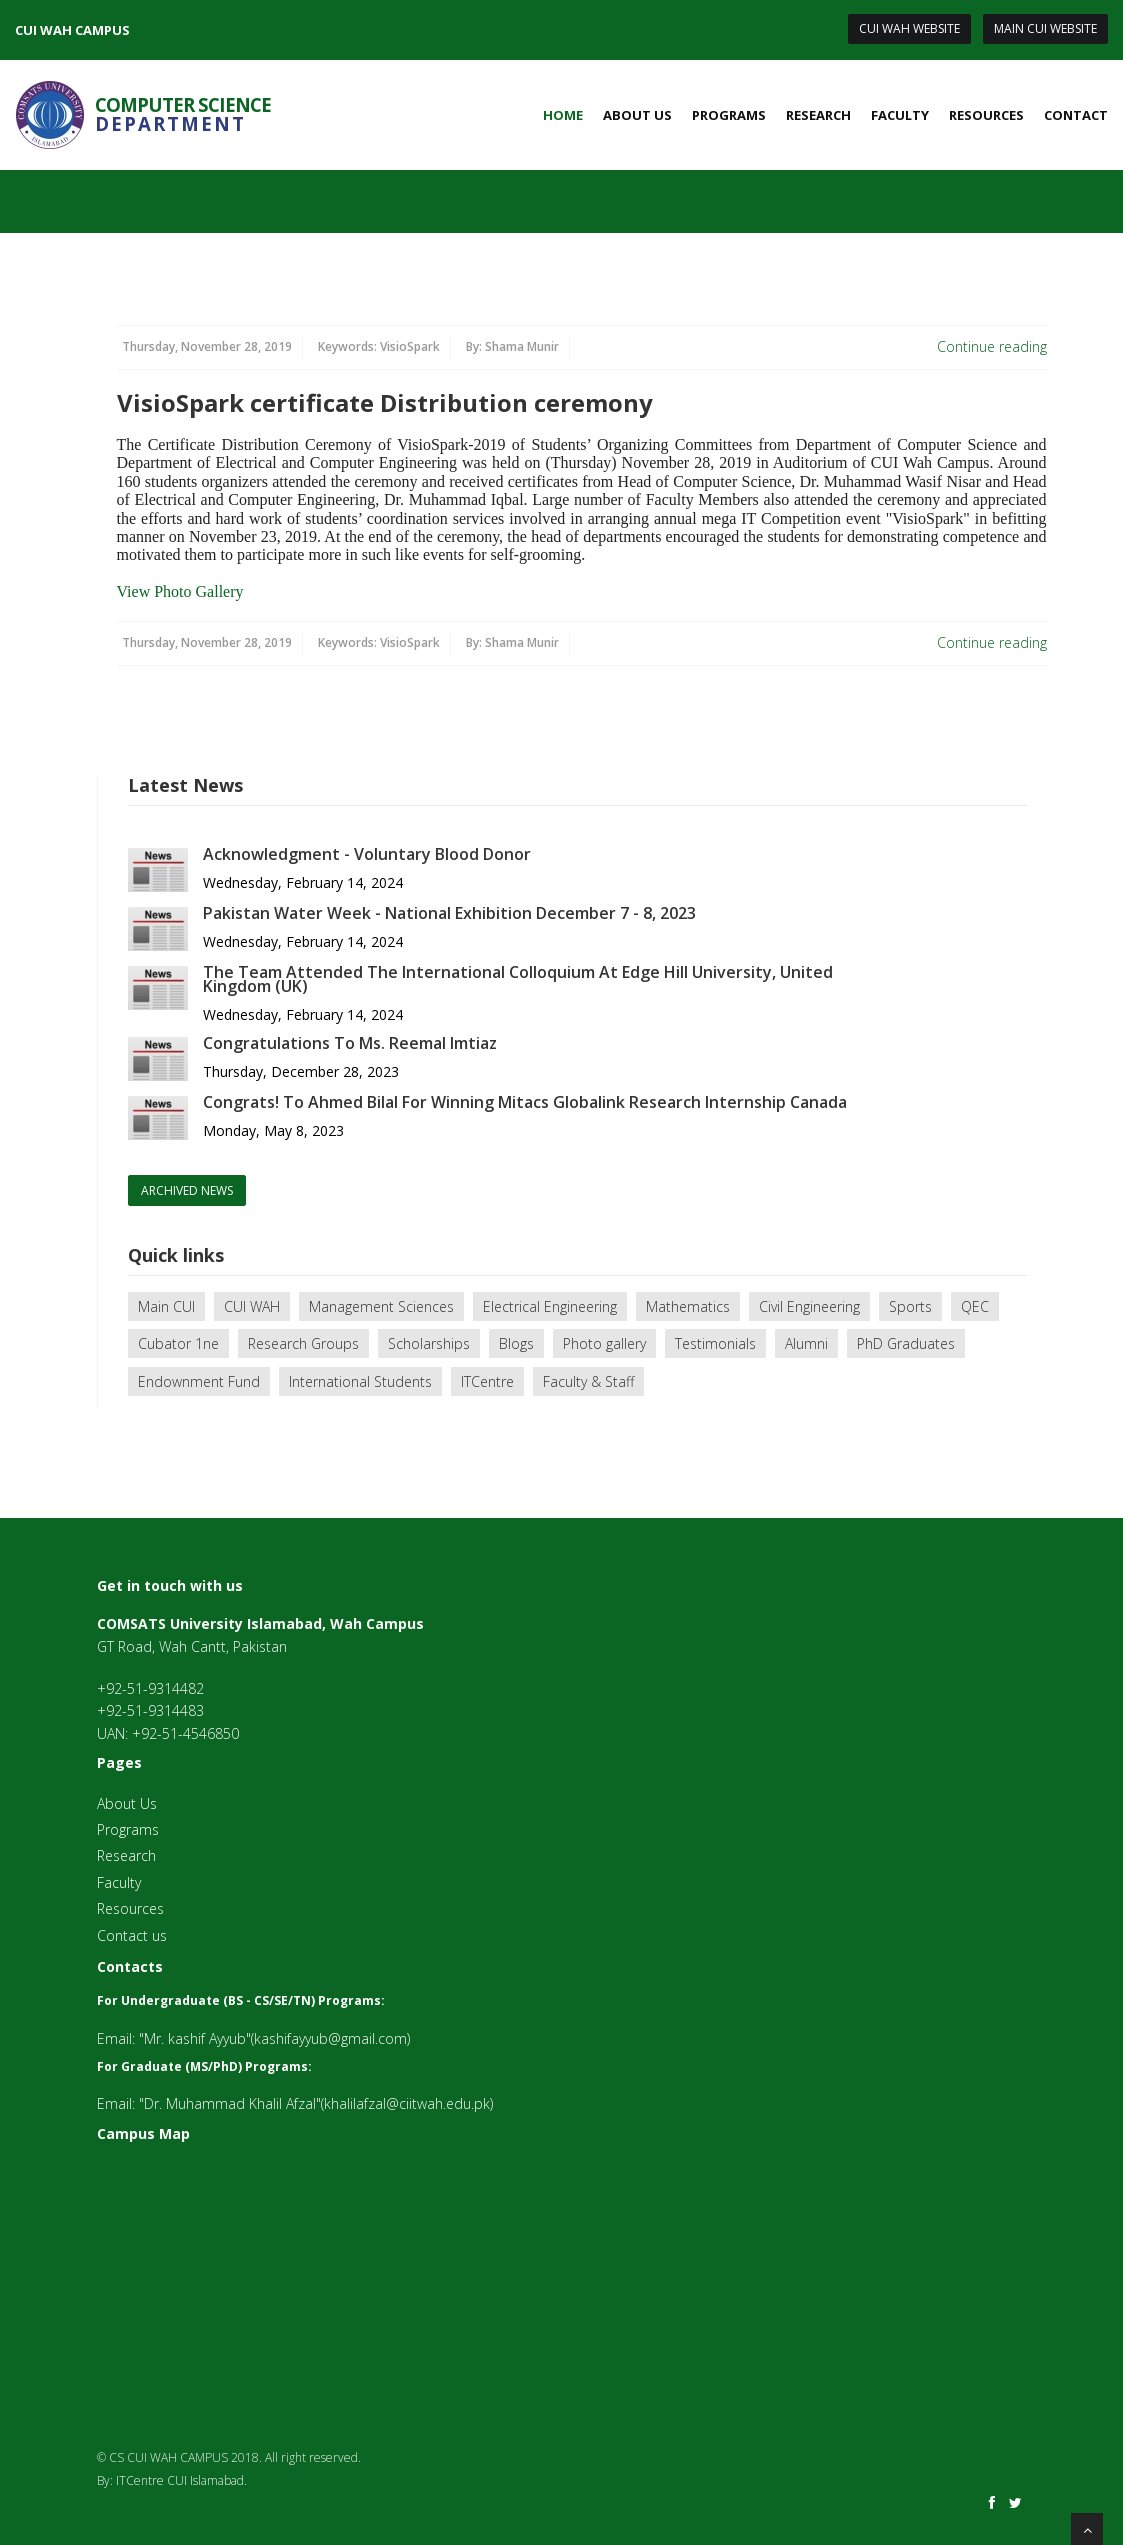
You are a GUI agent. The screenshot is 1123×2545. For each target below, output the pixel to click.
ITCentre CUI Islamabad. (181, 2480)
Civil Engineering (809, 1306)
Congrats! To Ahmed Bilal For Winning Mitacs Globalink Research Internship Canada (525, 1102)
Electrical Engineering (550, 1306)
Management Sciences (381, 1306)
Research (818, 115)
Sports (910, 1306)
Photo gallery (604, 1343)
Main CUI (166, 1306)
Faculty (900, 115)
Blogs (516, 1343)
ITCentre (487, 1381)
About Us (637, 115)
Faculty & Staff (588, 1381)
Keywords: (379, 346)
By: (512, 346)
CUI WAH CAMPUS (72, 30)
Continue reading (992, 346)
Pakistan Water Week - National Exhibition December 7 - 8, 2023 (449, 913)
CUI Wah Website (909, 28)
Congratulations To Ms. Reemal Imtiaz (350, 1043)
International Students (360, 1381)
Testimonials (715, 1343)
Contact (1076, 115)
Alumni (806, 1343)
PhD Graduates (906, 1343)
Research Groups (303, 1343)
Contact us (132, 1935)
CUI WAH (252, 1306)
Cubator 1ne (178, 1343)
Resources (986, 115)
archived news (187, 1190)
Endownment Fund (199, 1381)
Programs (729, 115)
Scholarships (429, 1343)
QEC (975, 1306)
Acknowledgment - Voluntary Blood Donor (367, 854)
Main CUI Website (1045, 28)
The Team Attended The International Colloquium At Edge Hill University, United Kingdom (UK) (518, 979)
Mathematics (688, 1306)
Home (563, 115)
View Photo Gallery (180, 591)
